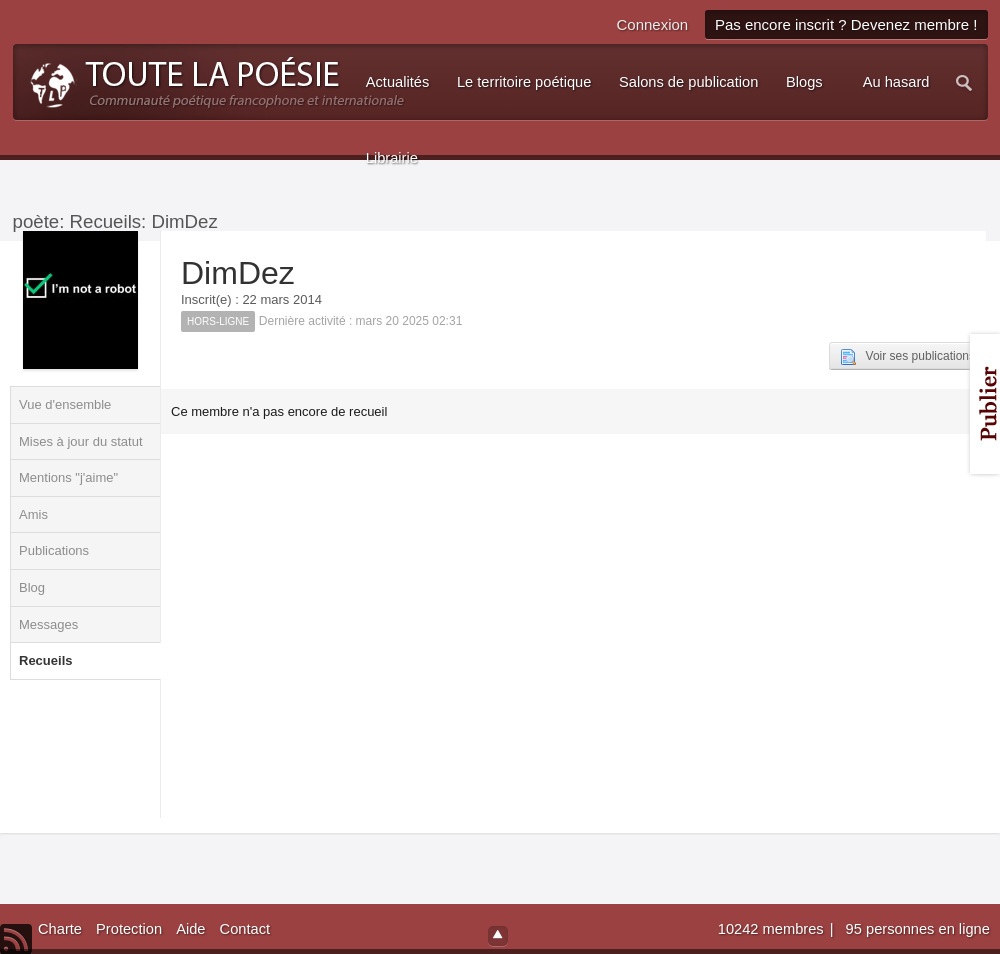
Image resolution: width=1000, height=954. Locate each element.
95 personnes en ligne (918, 929)
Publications (54, 550)
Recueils (45, 660)
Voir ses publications (907, 357)
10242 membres (773, 929)
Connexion (652, 24)
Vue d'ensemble (65, 404)
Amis (33, 514)
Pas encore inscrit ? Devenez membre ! (846, 24)
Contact (245, 929)
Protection (129, 929)
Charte (60, 929)
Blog (32, 587)
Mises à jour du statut (81, 441)
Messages (48, 624)
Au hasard (896, 82)
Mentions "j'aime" (68, 477)
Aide (190, 929)
